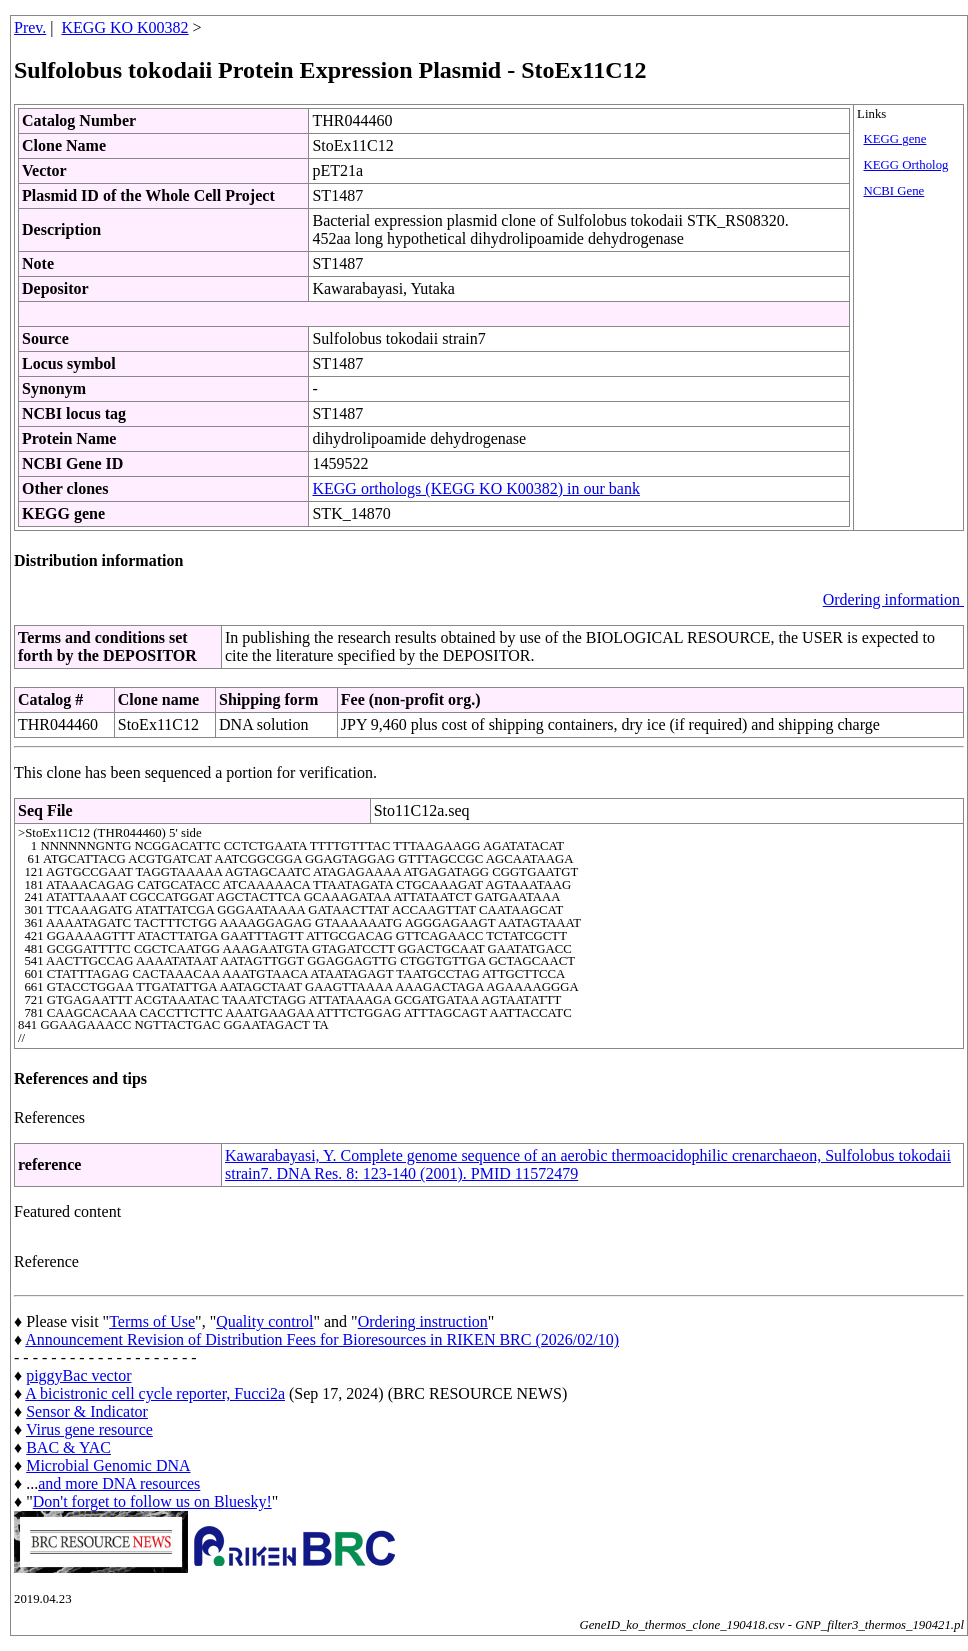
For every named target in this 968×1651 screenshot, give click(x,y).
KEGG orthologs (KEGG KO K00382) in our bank (476, 488)
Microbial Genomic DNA (108, 1465)
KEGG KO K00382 (125, 27)
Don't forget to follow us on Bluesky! (152, 1501)
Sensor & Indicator (87, 1411)
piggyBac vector (78, 1375)
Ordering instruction (423, 1321)
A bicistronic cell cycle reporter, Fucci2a (155, 1393)
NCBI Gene (894, 191)
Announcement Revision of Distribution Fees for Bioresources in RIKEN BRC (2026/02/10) (322, 1339)
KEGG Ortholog (906, 165)
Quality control (264, 1321)
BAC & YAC (68, 1447)
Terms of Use (152, 1321)
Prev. (30, 27)
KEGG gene (895, 139)
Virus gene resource (89, 1429)
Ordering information (893, 599)
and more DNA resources (119, 1483)
